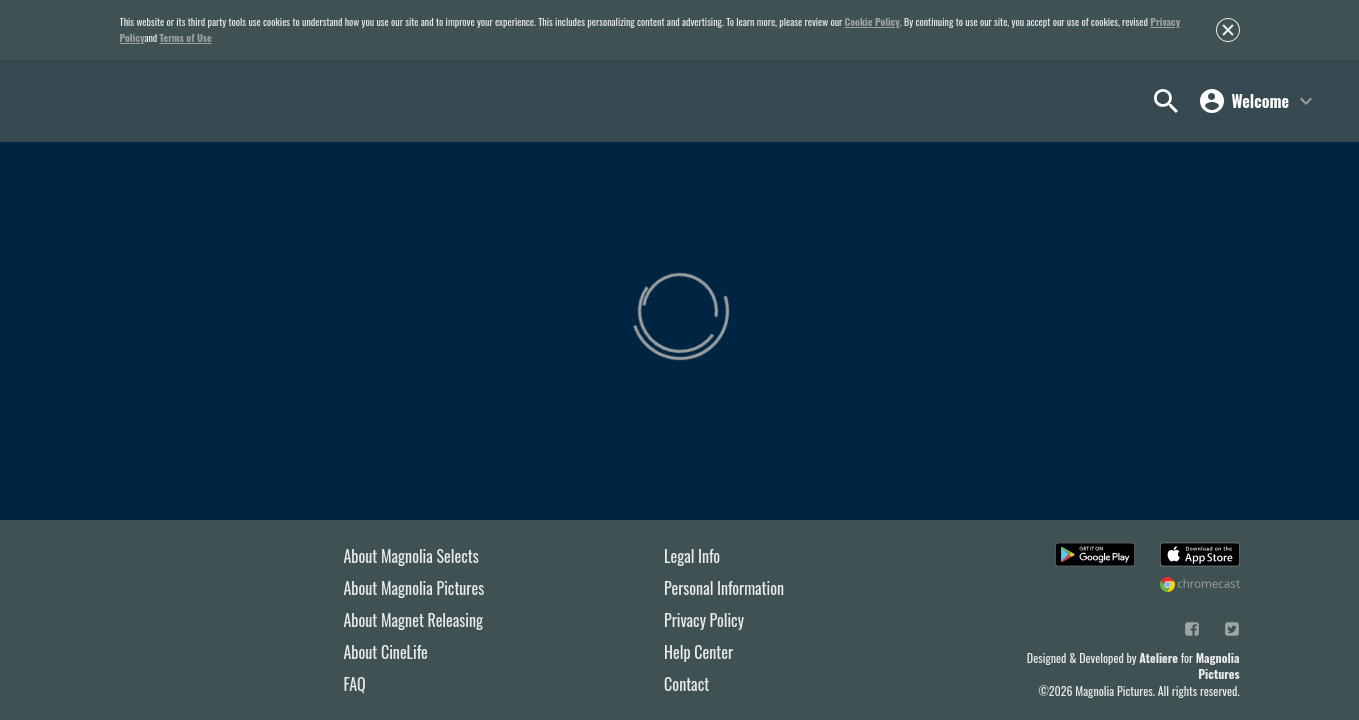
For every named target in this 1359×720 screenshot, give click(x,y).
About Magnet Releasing (414, 620)
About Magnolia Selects (411, 556)
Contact (686, 684)
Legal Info (692, 556)
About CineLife (386, 652)
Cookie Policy (872, 21)
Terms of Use (186, 37)
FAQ (355, 684)
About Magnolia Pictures (414, 588)
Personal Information (724, 588)
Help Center (698, 652)
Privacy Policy (704, 620)
